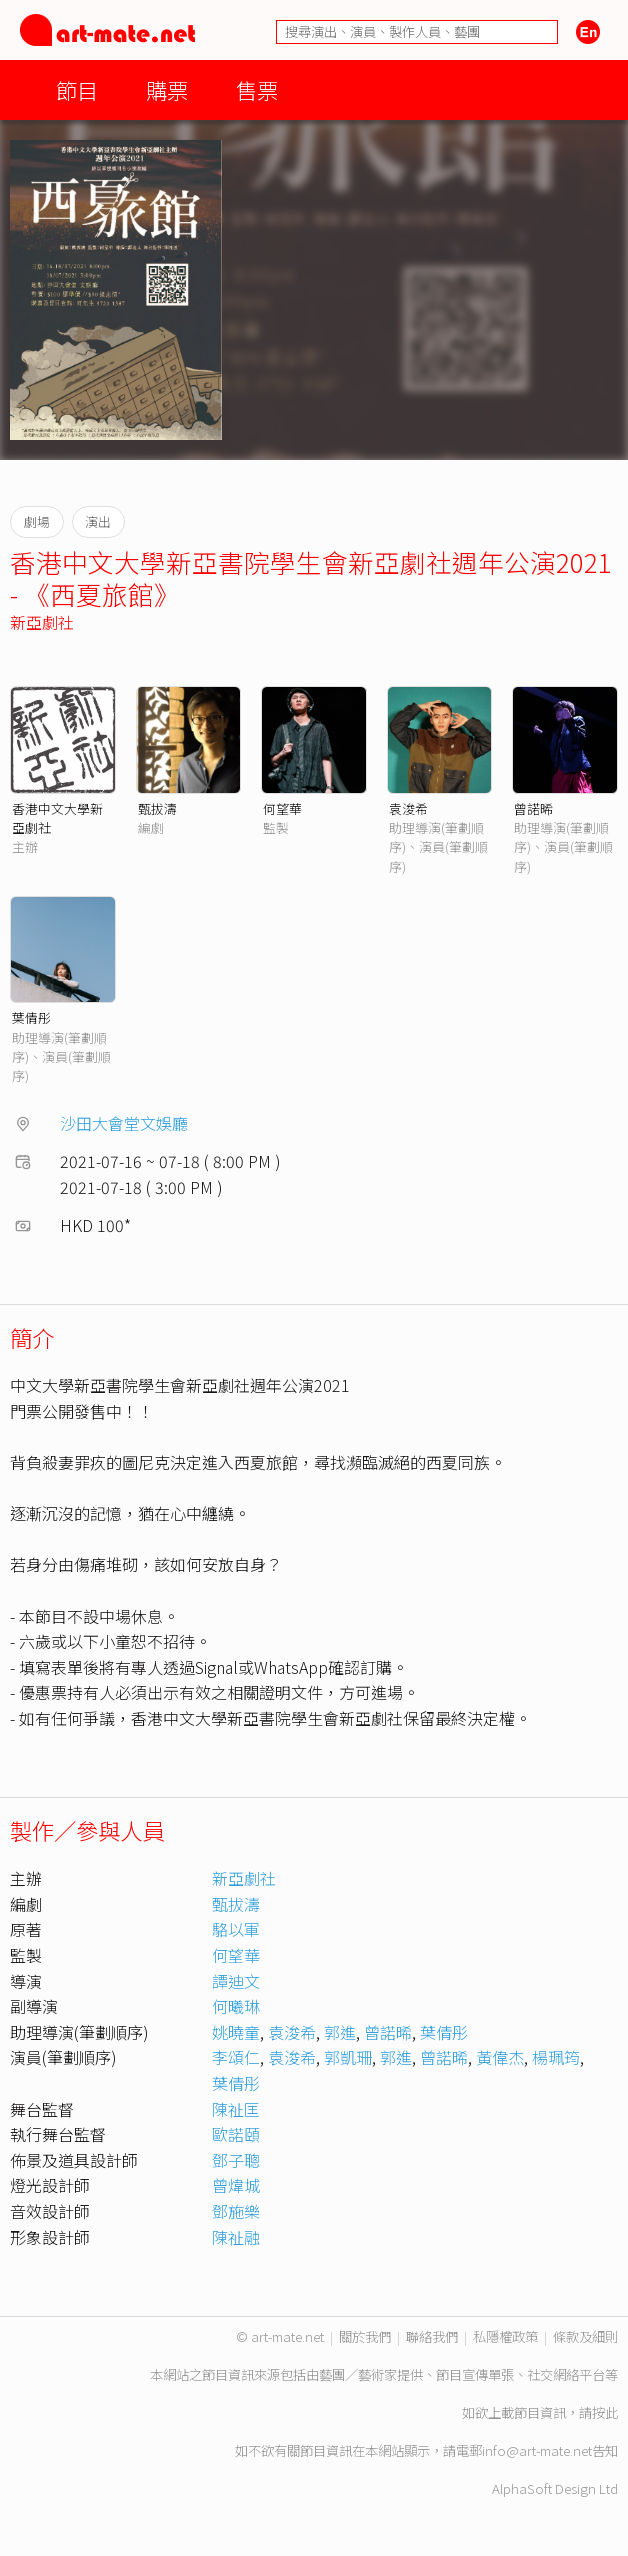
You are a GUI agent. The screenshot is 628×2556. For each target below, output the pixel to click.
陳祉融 (236, 2237)
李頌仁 (236, 2057)
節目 (77, 89)
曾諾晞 (533, 808)
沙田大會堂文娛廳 (124, 1123)
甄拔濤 (157, 808)
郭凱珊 (348, 2057)
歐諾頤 (236, 2134)
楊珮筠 (556, 2057)
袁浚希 (408, 808)
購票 (167, 89)
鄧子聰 (236, 2160)
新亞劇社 (42, 622)
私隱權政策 (505, 2336)
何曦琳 (236, 2006)
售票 (257, 89)
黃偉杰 (500, 2057)
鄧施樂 (236, 2211)
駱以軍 (236, 1929)
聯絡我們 (432, 2336)
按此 (605, 2412)
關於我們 (365, 2336)
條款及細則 (585, 2336)
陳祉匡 (236, 2109)
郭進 (340, 2032)
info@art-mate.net (537, 2450)
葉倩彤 (31, 1017)
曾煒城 (236, 2185)
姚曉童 (236, 2032)
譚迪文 (236, 1981)
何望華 (282, 808)
